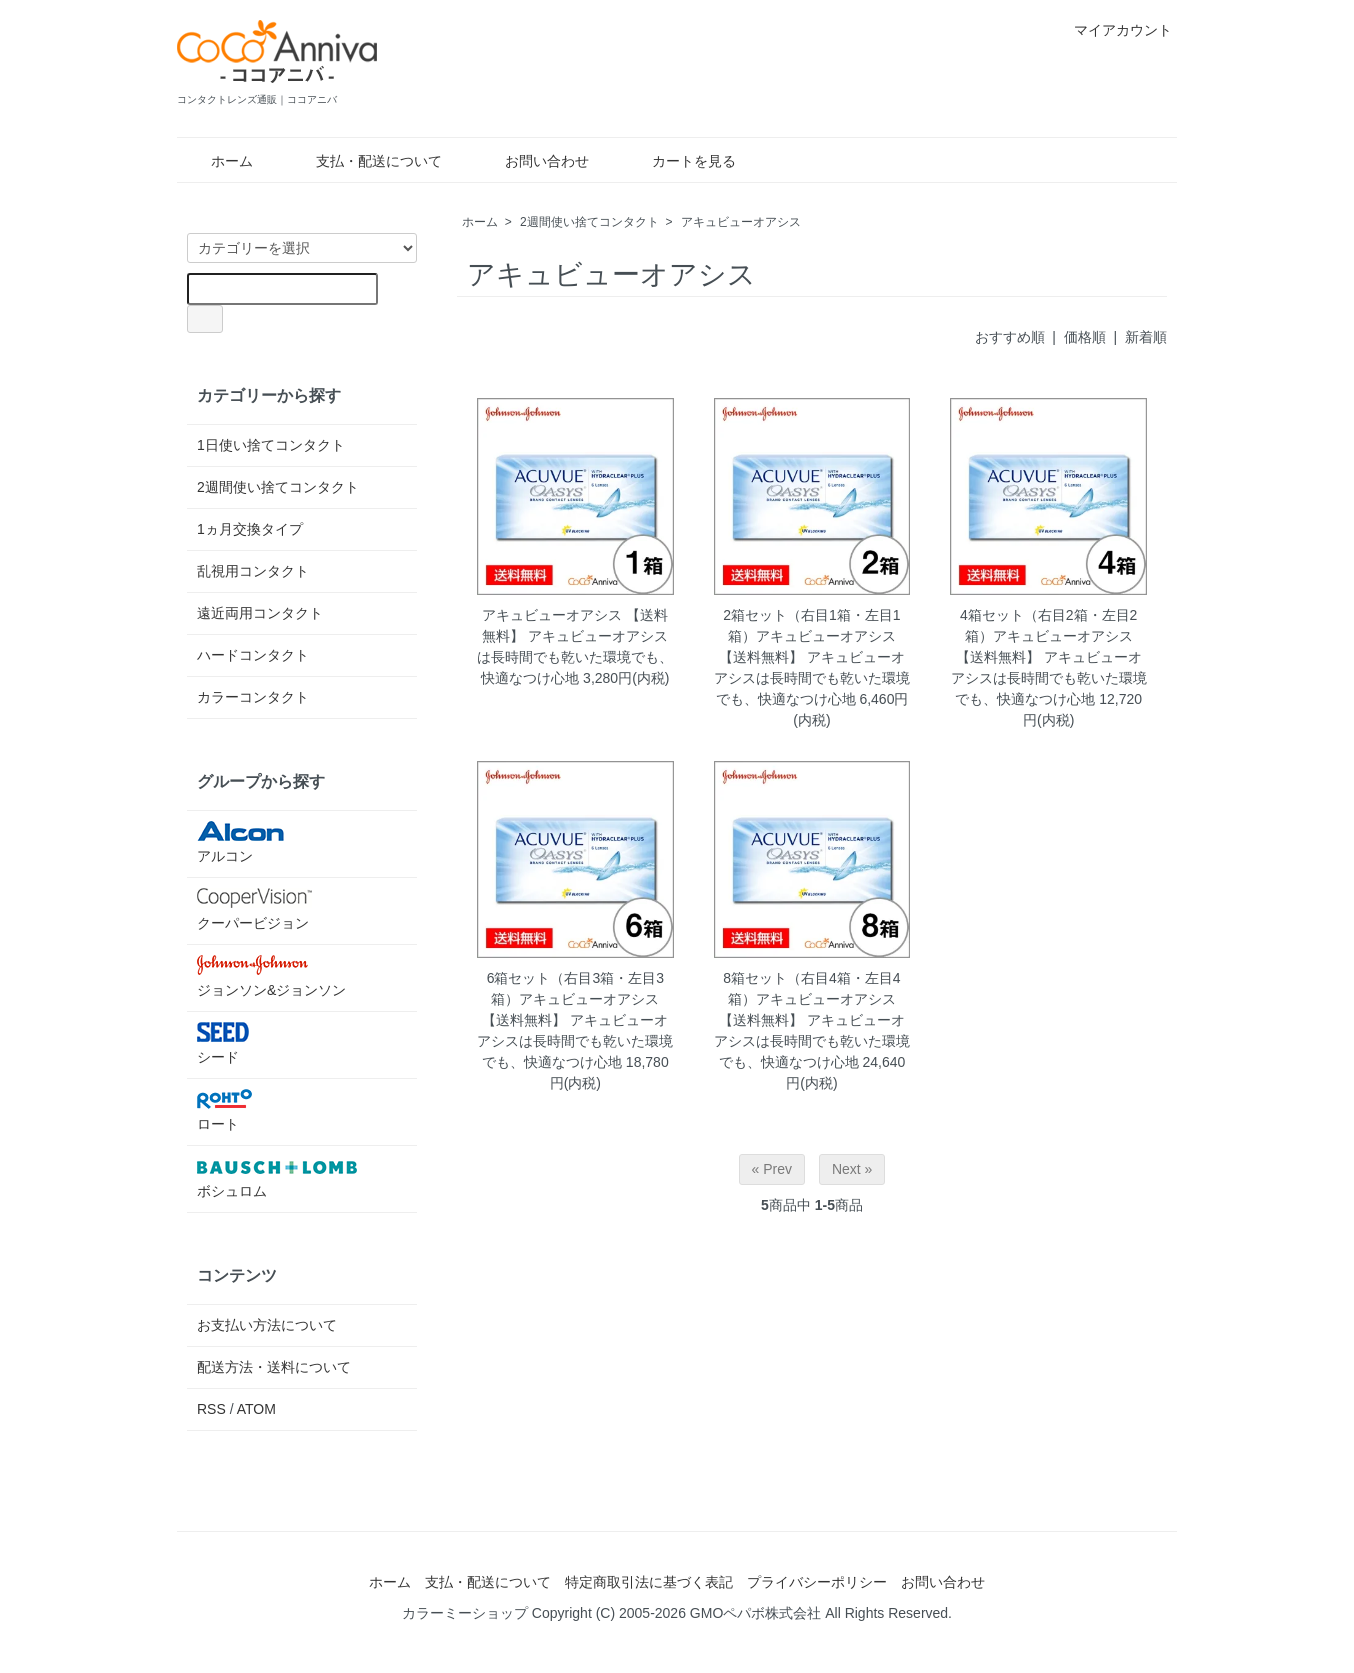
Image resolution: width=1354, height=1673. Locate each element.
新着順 (1146, 337)
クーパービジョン (277, 909)
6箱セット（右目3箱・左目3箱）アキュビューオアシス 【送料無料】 (573, 999)
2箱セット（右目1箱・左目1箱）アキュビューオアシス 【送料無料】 (810, 636)
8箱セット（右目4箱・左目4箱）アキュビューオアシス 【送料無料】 (810, 999)
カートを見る (679, 161)
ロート (277, 1110)
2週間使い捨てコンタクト (589, 222)
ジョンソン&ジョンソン (277, 976)
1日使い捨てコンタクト (271, 445)
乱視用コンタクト (253, 571)
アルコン (277, 842)
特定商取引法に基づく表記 (649, 1582)
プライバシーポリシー (817, 1582)
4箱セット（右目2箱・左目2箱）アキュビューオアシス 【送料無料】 (1047, 636)
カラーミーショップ (465, 1613)
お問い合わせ (532, 161)
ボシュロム (277, 1177)
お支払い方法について (267, 1325)
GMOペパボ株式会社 (755, 1613)
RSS (211, 1409)
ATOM (256, 1409)
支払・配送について (364, 161)
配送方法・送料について (274, 1367)
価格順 (1085, 337)
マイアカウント (1112, 30)
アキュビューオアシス (741, 222)
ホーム (217, 161)
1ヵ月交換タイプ (250, 529)
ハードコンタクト (253, 655)
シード (277, 1043)
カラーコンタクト (253, 697)
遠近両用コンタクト (260, 613)
